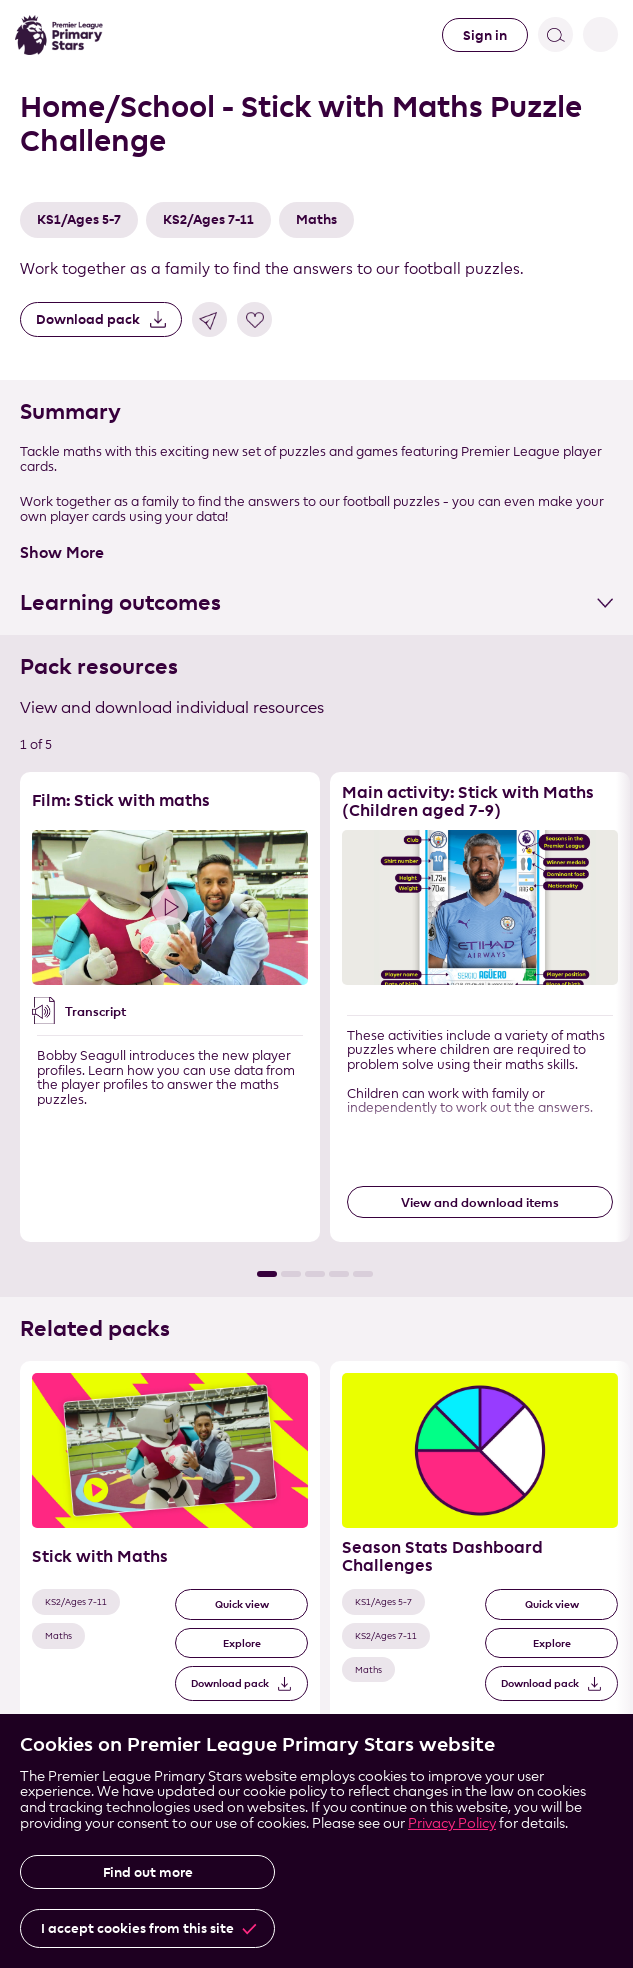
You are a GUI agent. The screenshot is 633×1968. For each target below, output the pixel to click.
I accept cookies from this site (137, 1928)
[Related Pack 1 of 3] (170, 1543)
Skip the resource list (0, 772)
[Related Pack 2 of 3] (480, 1543)
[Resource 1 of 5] (170, 1007)
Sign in (485, 35)
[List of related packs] (316, 1560)
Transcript (95, 1011)
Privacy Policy (452, 1822)
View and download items (480, 1202)
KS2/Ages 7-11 (208, 219)
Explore (242, 1643)
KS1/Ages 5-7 (79, 219)
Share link (209, 319)
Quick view (242, 1604)
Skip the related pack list (0, 1361)
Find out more (148, 1872)
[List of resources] (316, 1024)
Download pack (88, 319)
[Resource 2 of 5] (480, 1007)
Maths (316, 219)
